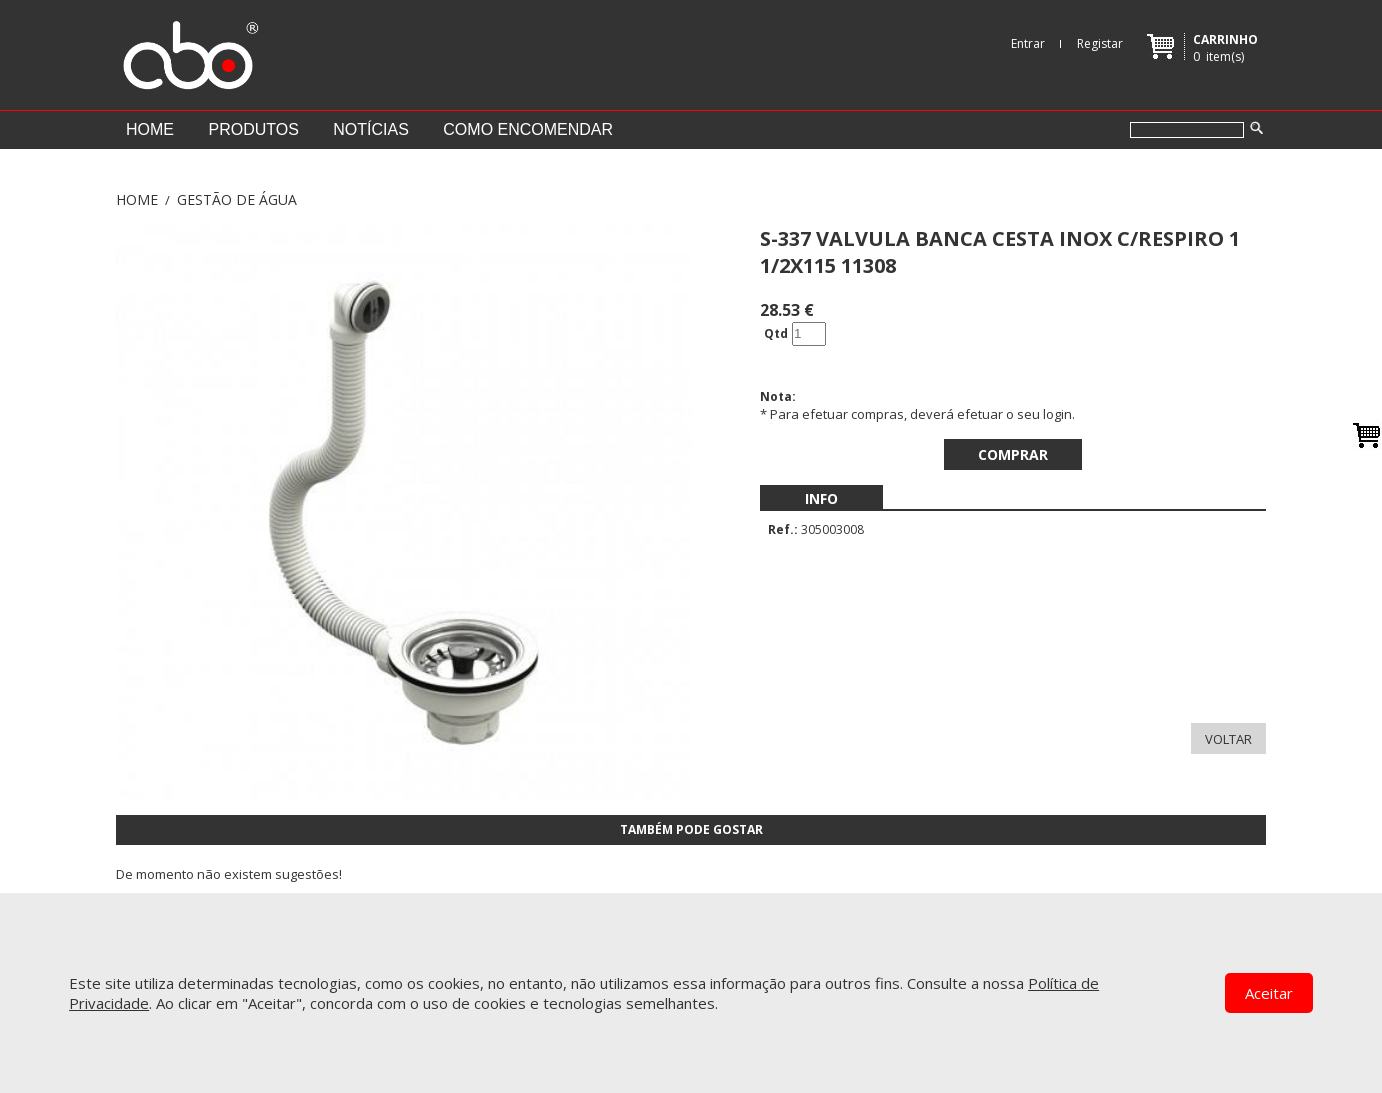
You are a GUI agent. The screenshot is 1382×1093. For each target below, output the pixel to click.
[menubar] (821, 498)
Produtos (253, 129)
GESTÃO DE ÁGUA (237, 199)
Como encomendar (528, 129)
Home (150, 129)
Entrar (1028, 43)
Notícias (371, 129)
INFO (821, 498)
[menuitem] (821, 498)
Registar (1100, 43)
